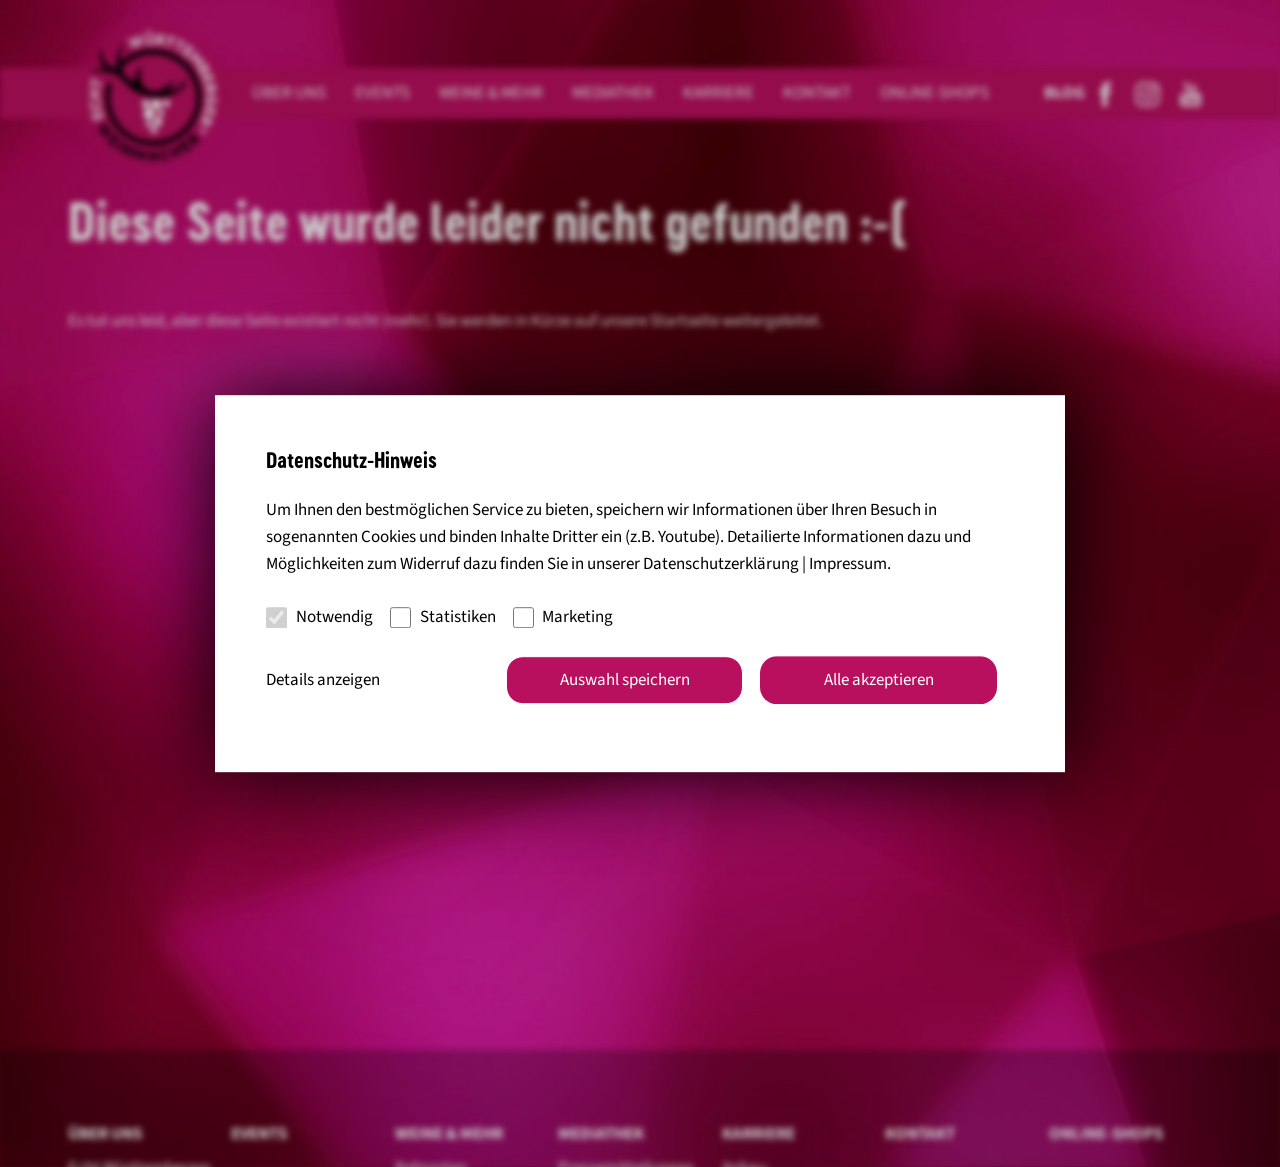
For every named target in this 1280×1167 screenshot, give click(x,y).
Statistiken (443, 617)
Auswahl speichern (625, 680)
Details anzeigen (323, 680)
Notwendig (319, 617)
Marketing (563, 617)
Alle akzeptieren (879, 680)
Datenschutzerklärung (721, 564)
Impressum (848, 564)
